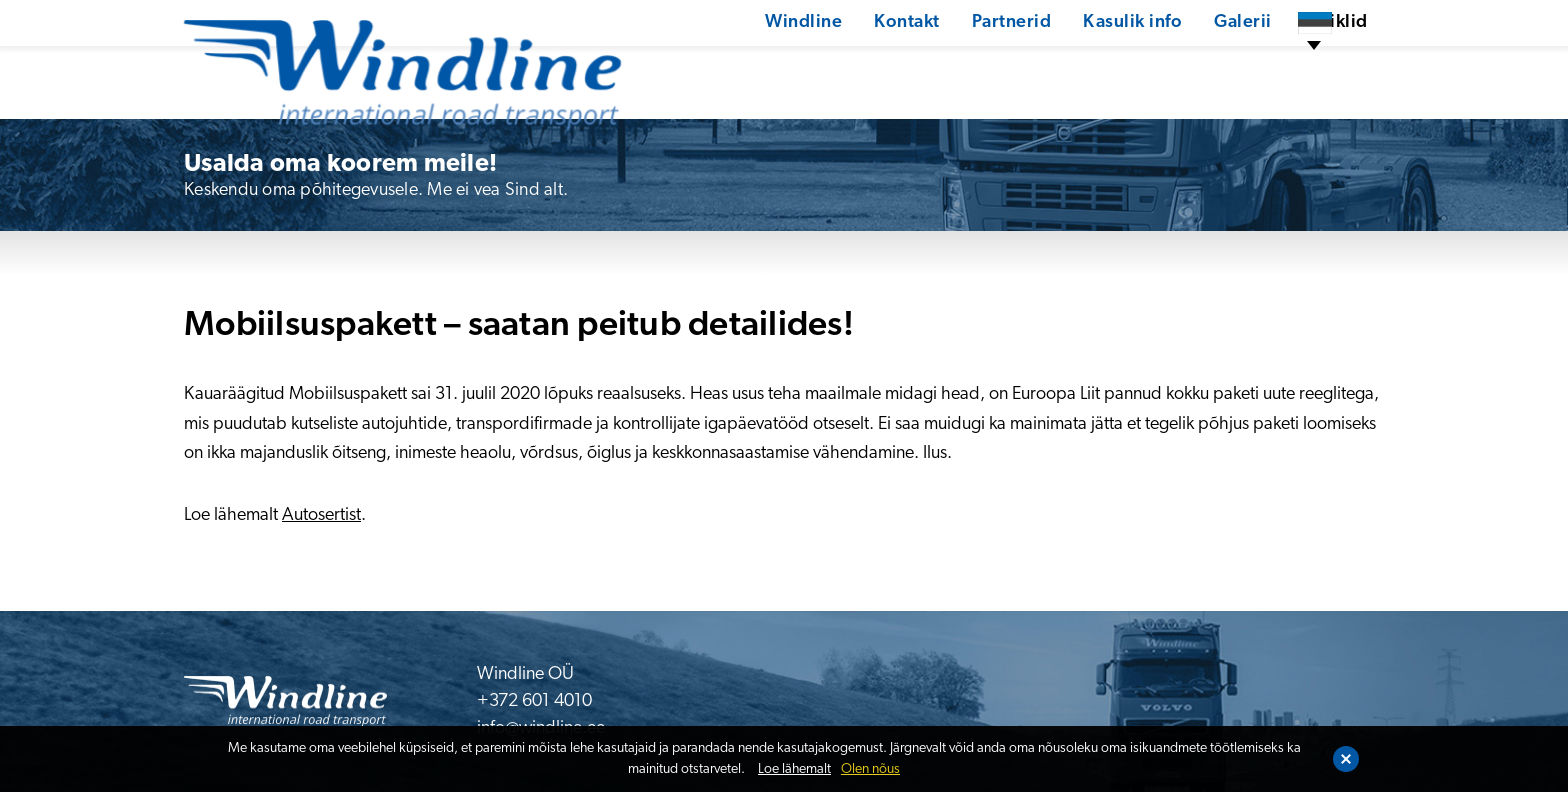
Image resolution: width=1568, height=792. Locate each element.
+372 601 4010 (534, 701)
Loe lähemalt (794, 769)
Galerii (1173, 64)
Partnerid (939, 64)
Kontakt (834, 64)
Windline (729, 64)
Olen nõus (870, 769)
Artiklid (1266, 64)
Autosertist (321, 515)
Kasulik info (1061, 64)
